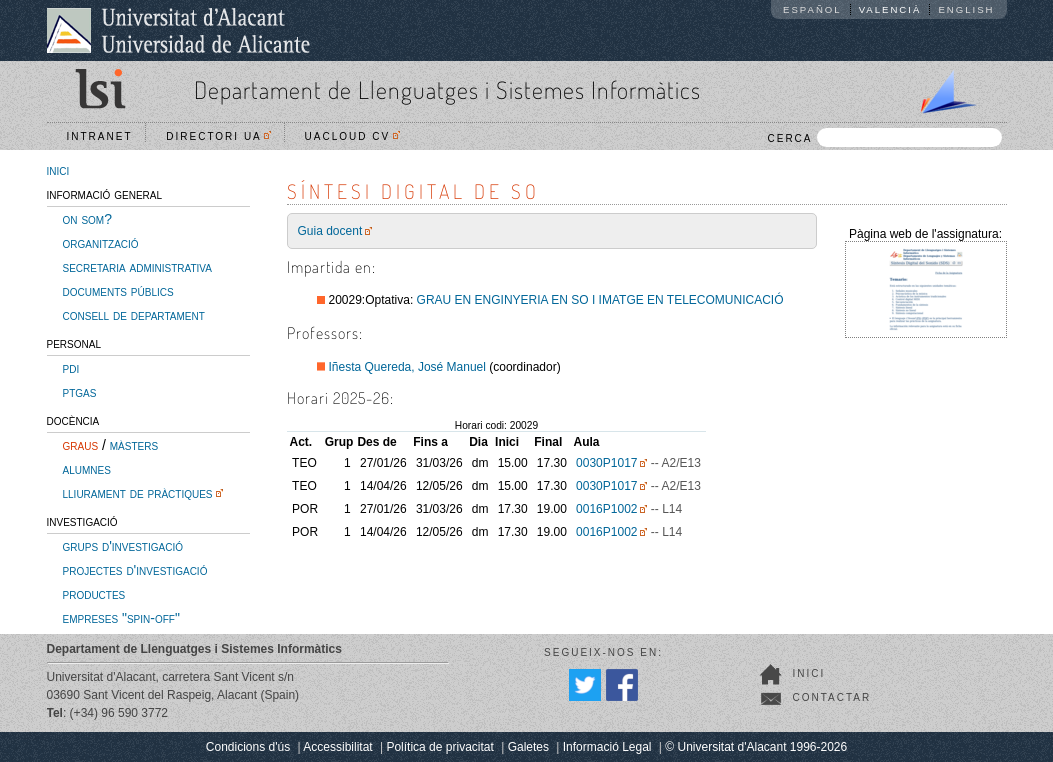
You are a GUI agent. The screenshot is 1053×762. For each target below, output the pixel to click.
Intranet (100, 136)
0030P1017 (606, 463)
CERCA (884, 137)
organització (101, 243)
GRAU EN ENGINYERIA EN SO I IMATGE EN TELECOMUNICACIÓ (600, 300)
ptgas (80, 392)
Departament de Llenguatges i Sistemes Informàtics (447, 89)
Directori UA (218, 136)
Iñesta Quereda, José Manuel (407, 367)
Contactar (832, 697)
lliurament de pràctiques (138, 493)
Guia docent (330, 231)
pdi (71, 368)
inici (58, 170)
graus (81, 445)
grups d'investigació (123, 546)
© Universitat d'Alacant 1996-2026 (756, 747)
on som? (87, 219)
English (966, 9)
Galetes (528, 747)
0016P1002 (606, 509)
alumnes (87, 469)
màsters (134, 445)
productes (94, 594)
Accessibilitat (337, 747)
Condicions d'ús (248, 747)
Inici (809, 673)
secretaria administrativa (137, 267)
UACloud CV (352, 136)
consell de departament (134, 315)
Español (812, 9)
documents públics (118, 291)
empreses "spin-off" (121, 618)
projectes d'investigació (135, 570)
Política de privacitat (439, 747)
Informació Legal (607, 747)
